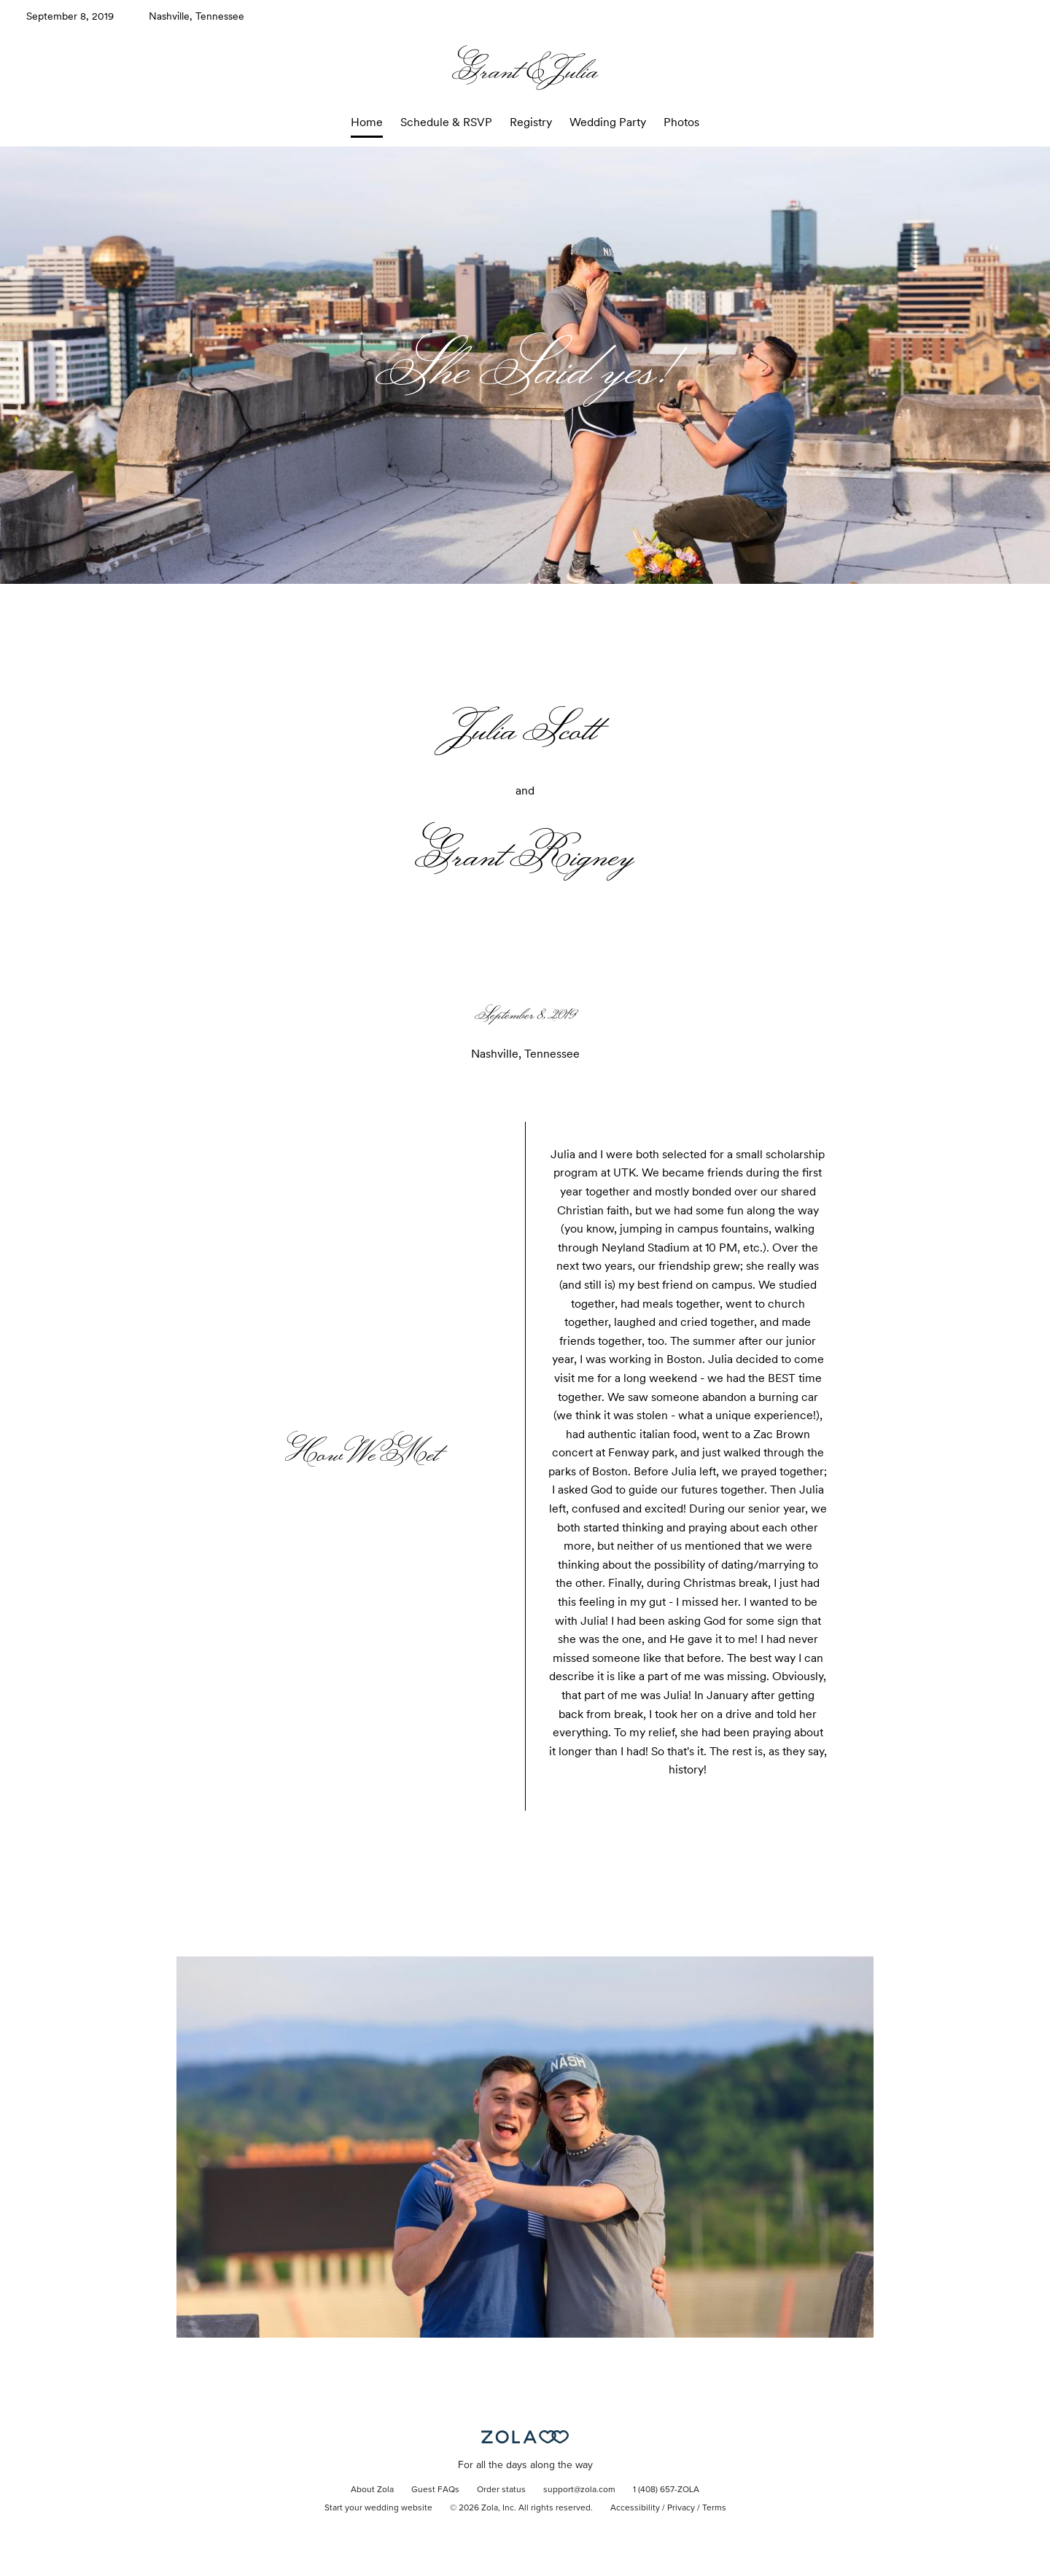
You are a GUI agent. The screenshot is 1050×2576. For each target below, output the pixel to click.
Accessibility (635, 2508)
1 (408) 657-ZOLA (666, 2490)
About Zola (372, 2490)
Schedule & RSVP (446, 122)
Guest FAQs (435, 2490)
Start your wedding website (378, 2508)
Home (367, 122)
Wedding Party (607, 122)
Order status (501, 2490)
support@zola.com (579, 2490)
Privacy (681, 2508)
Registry (531, 122)
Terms (714, 2508)
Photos (681, 122)
